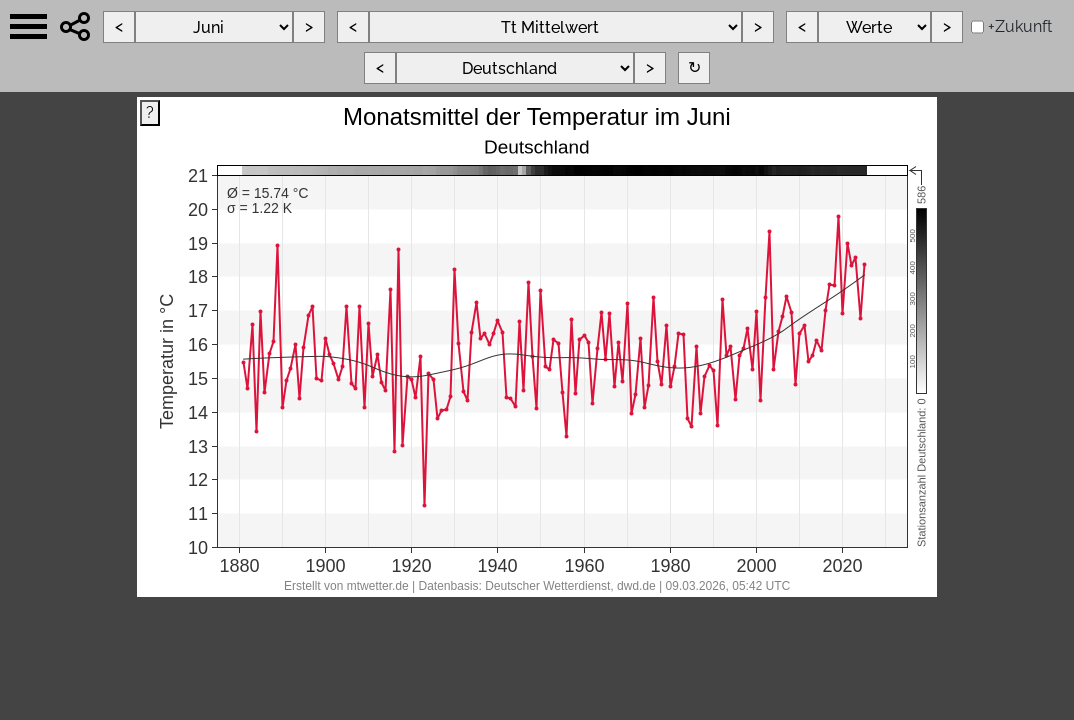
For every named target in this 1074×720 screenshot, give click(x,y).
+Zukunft (1020, 26)
